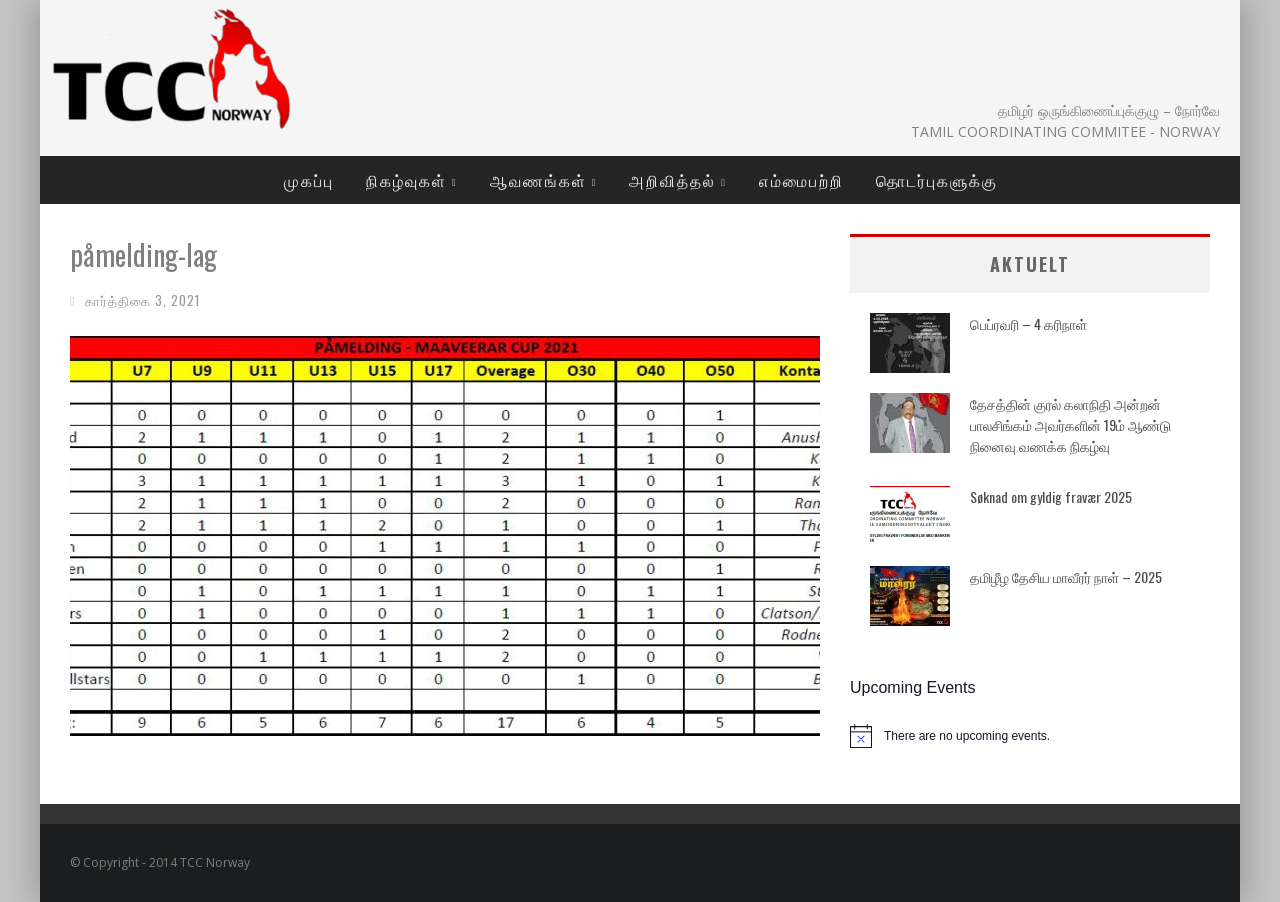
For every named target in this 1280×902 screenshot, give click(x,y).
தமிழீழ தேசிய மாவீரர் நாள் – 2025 (1066, 576)
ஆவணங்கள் (538, 180)
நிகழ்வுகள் (406, 180)
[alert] (1030, 736)
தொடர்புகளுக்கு (937, 180)
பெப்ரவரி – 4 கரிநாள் (1028, 323)
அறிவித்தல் (672, 180)
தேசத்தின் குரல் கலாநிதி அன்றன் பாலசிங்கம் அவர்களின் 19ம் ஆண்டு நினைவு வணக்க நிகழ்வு (1070, 424)
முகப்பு (309, 180)
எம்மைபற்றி (801, 180)
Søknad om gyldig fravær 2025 (1051, 496)
